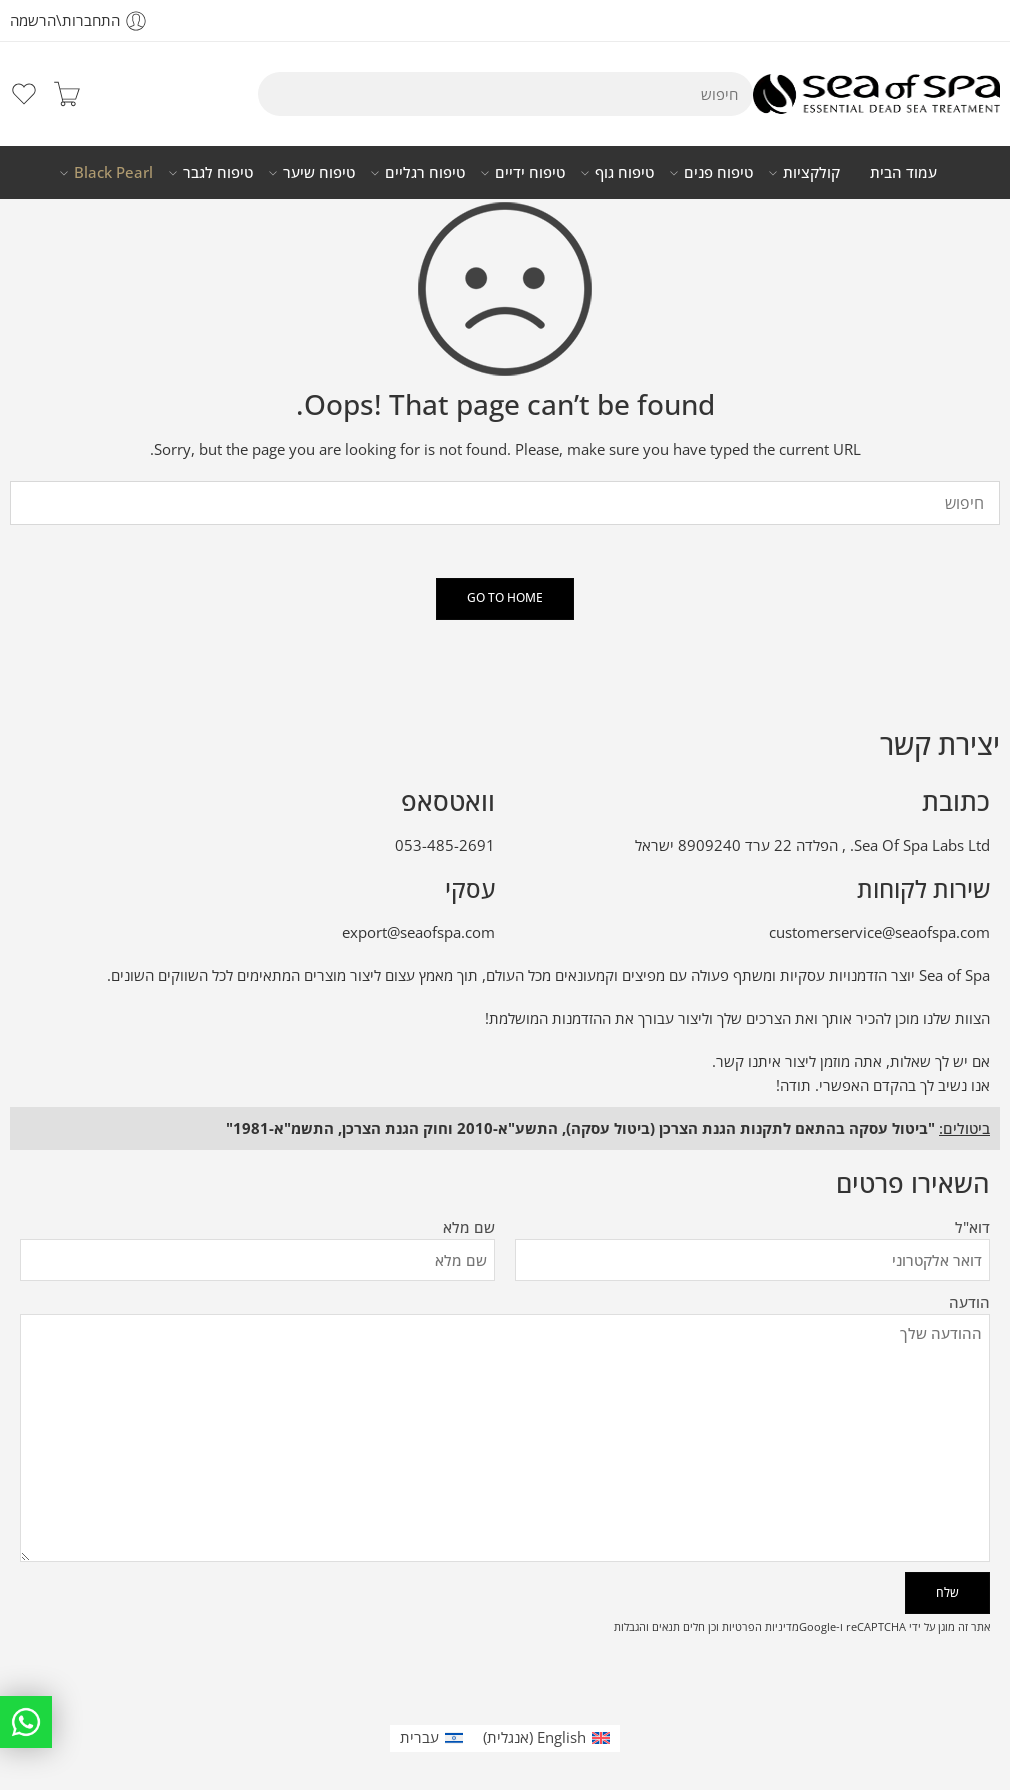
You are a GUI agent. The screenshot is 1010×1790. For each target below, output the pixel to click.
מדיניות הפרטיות (760, 1626)
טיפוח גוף (624, 173)
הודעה (505, 1315)
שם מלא (257, 1228)
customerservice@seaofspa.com (879, 932)
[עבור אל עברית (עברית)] (431, 1738)
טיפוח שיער (319, 173)
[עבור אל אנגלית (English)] (546, 1738)
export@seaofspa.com (418, 932)
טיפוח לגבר (218, 173)
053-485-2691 (445, 845)
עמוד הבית (903, 172)
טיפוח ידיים (530, 173)
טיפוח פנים (718, 173)
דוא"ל (752, 1228)
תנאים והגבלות (647, 1626)
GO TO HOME (505, 597)
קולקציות (811, 173)
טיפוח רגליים (425, 173)
